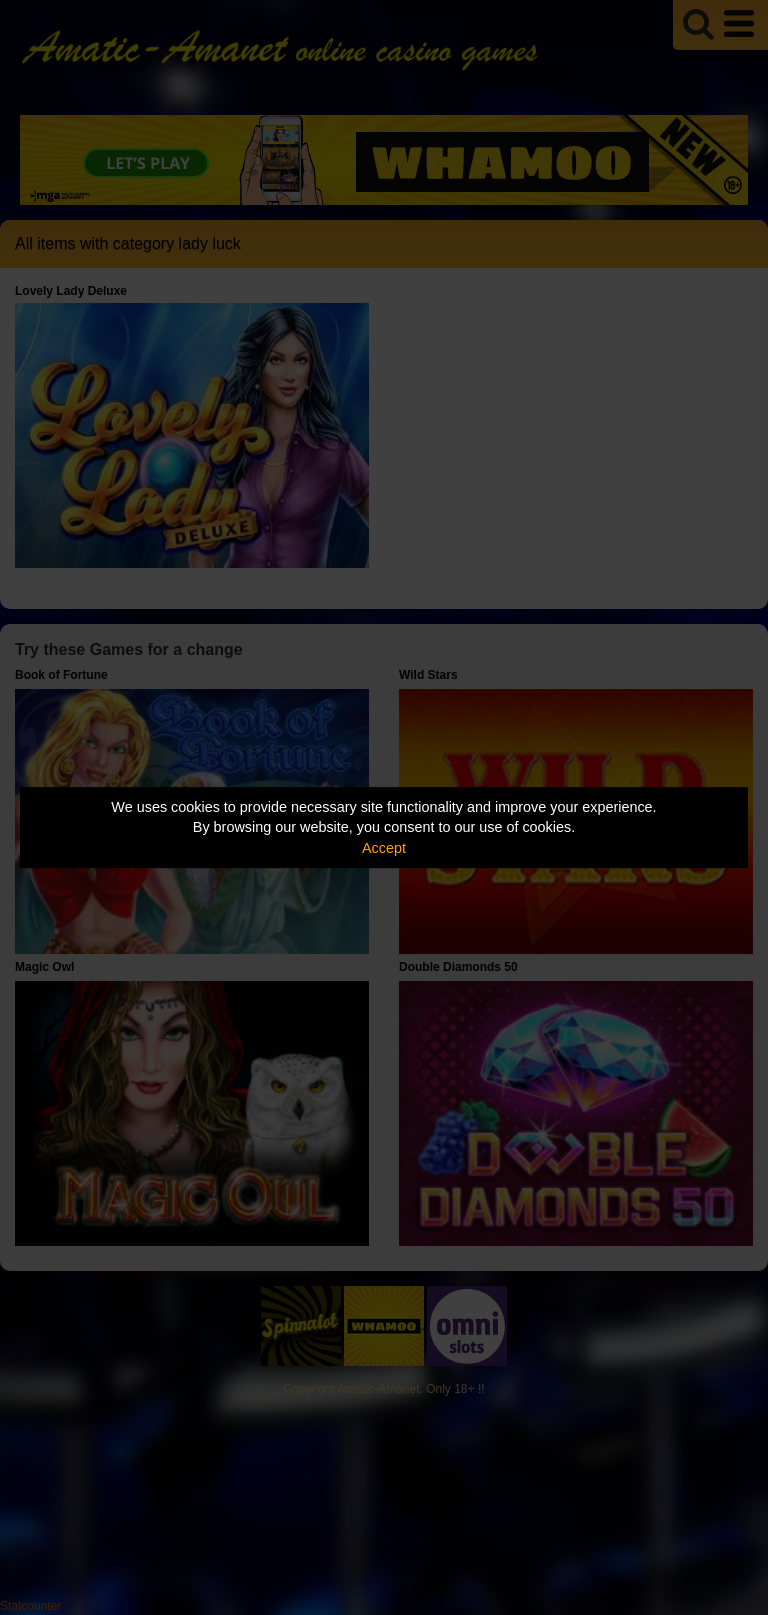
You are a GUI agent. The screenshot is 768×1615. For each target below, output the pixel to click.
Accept (384, 848)
